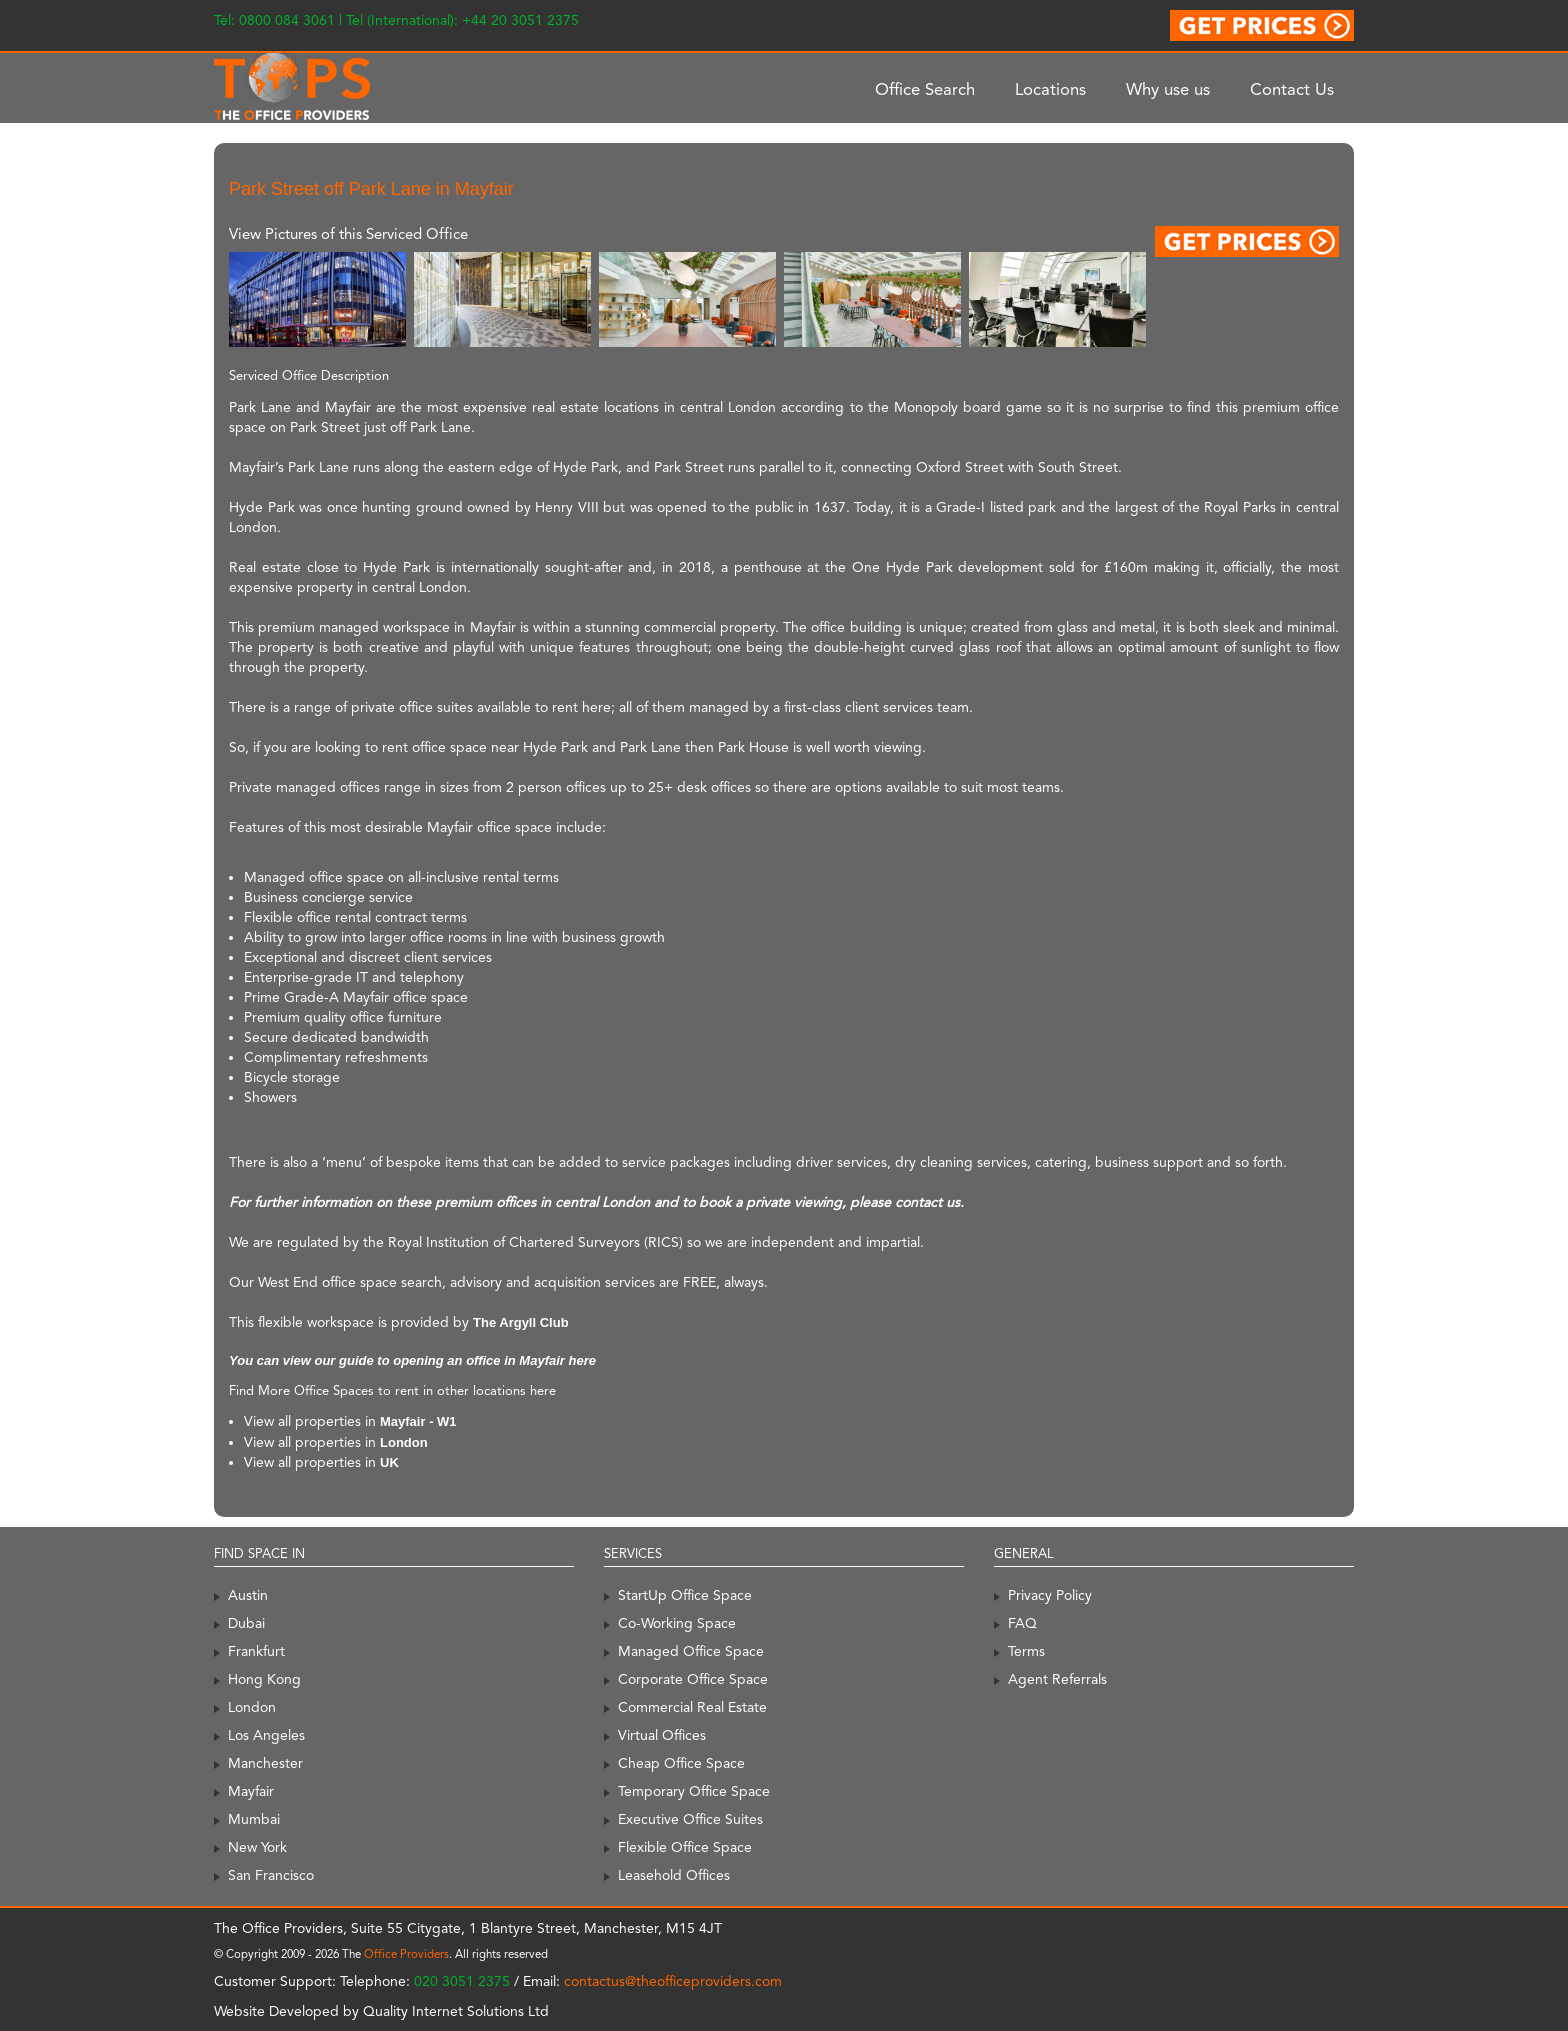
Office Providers (406, 1954)
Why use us (1168, 89)
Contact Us (1292, 89)
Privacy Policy (1050, 1595)
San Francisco (271, 1875)
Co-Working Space (677, 1623)
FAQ (1022, 1623)
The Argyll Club (521, 1322)
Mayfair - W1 (418, 1421)
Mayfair (251, 1791)
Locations (1050, 89)
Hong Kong (264, 1679)
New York (257, 1847)
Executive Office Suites (690, 1819)
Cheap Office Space (681, 1763)
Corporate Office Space (693, 1679)
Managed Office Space (691, 1651)
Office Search (925, 89)
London (404, 1442)
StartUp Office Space (685, 1595)
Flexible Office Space (685, 1847)
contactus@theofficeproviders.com (673, 1981)
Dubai (246, 1623)
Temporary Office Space (694, 1791)
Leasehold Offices (674, 1875)
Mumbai (254, 1819)
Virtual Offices (662, 1735)
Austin (248, 1595)
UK (389, 1462)
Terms (1026, 1651)
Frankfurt (256, 1651)
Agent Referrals (1057, 1679)
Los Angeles (266, 1735)
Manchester (265, 1763)
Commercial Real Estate (692, 1707)
